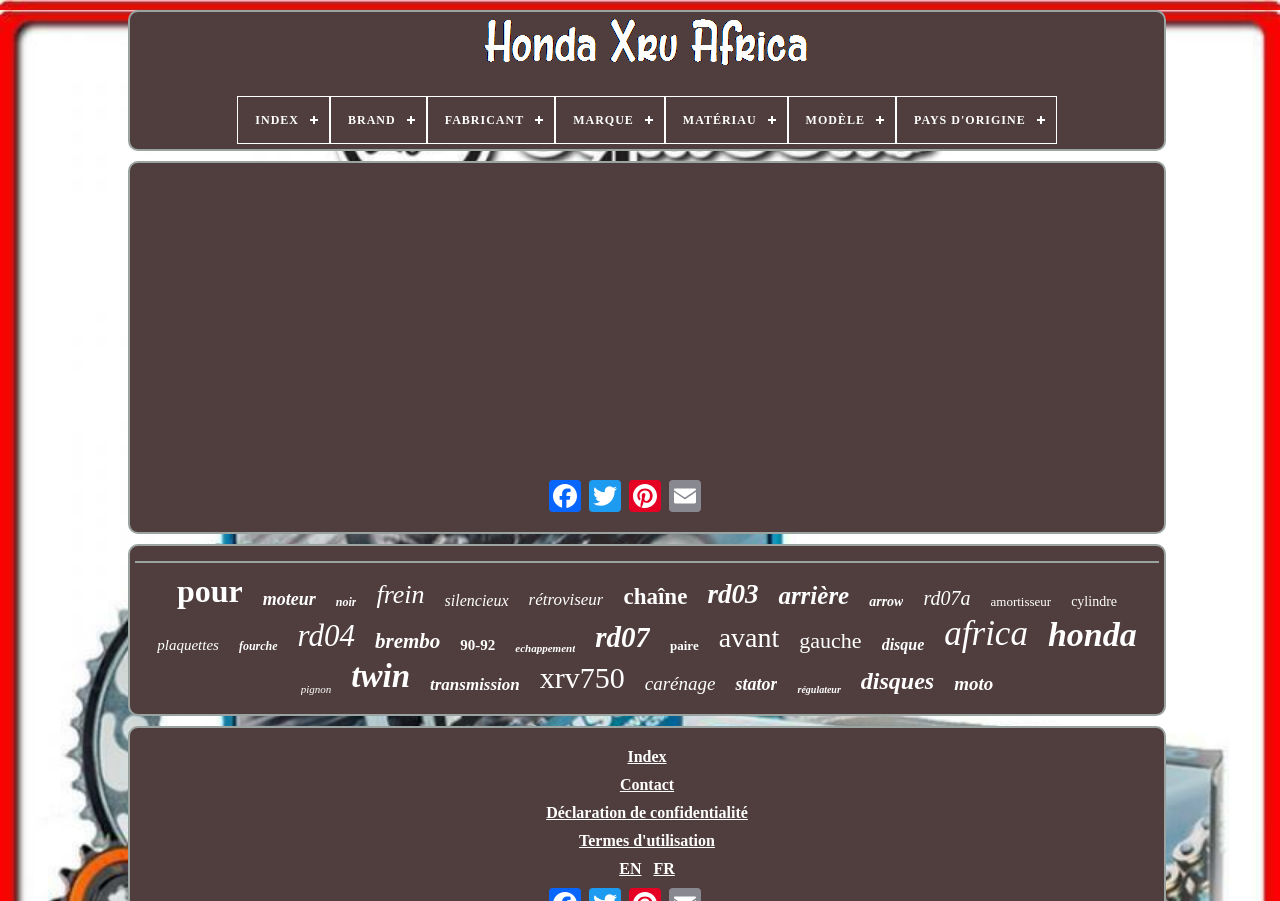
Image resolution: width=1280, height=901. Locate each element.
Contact (647, 784)
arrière (813, 595)
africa (986, 633)
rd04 (326, 635)
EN (630, 868)
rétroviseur (566, 599)
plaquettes (188, 645)
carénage (680, 683)
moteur (289, 599)
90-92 (477, 645)
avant (749, 637)
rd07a (946, 598)
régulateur (818, 689)
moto (973, 683)
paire (684, 645)
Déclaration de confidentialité (647, 812)
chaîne (655, 596)
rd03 (732, 594)
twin (380, 676)
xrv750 (582, 677)
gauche (830, 640)
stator (756, 684)
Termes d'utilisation (647, 840)
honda (1092, 634)
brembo (407, 641)
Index (646, 756)
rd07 (622, 637)
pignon (316, 689)
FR (663, 868)
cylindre (1094, 601)
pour (210, 591)
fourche (258, 646)
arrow (886, 601)
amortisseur (1021, 601)
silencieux (477, 600)
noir (346, 602)
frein (400, 594)
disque (903, 644)
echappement (545, 648)
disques (897, 681)
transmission (475, 684)
